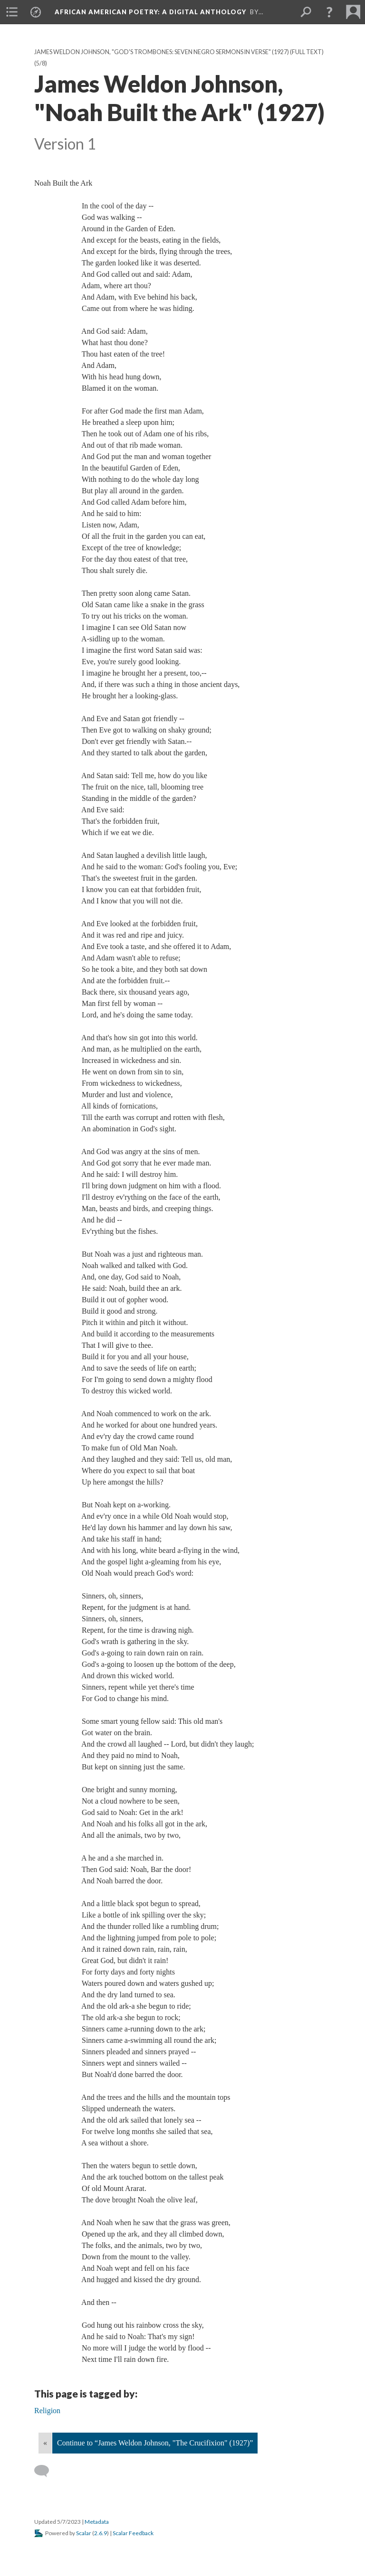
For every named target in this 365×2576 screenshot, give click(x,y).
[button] (329, 12)
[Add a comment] (46, 2471)
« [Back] (45, 2443)
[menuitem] (12, 12)
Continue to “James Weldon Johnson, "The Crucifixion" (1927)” (155, 2443)
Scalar (83, 2533)
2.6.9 (100, 2533)
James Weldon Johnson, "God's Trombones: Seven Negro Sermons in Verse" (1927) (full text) (179, 52)
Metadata (97, 2521)
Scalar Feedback (133, 2533)
